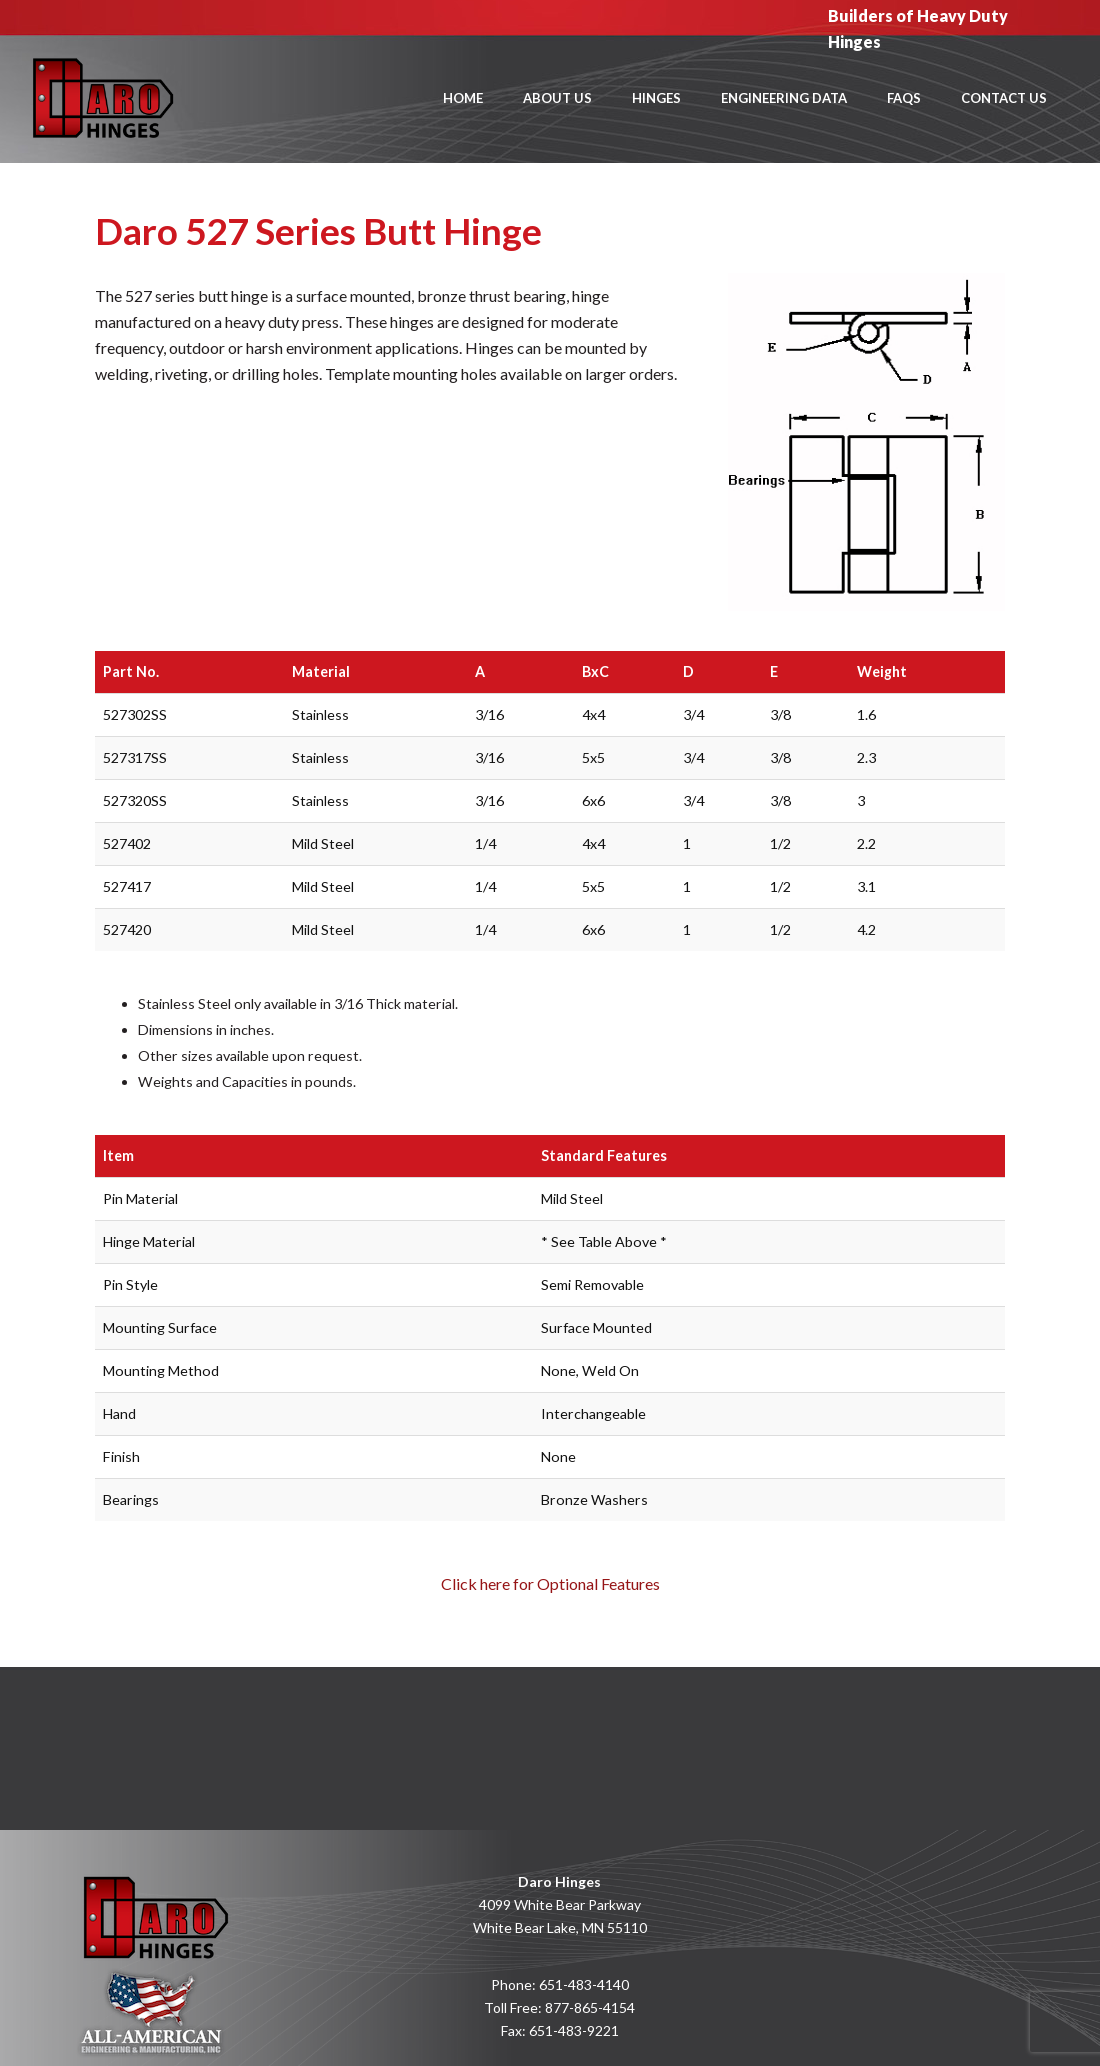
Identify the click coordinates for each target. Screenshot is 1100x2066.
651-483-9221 (574, 2030)
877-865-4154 (590, 2007)
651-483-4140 (584, 1984)
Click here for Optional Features (550, 1583)
